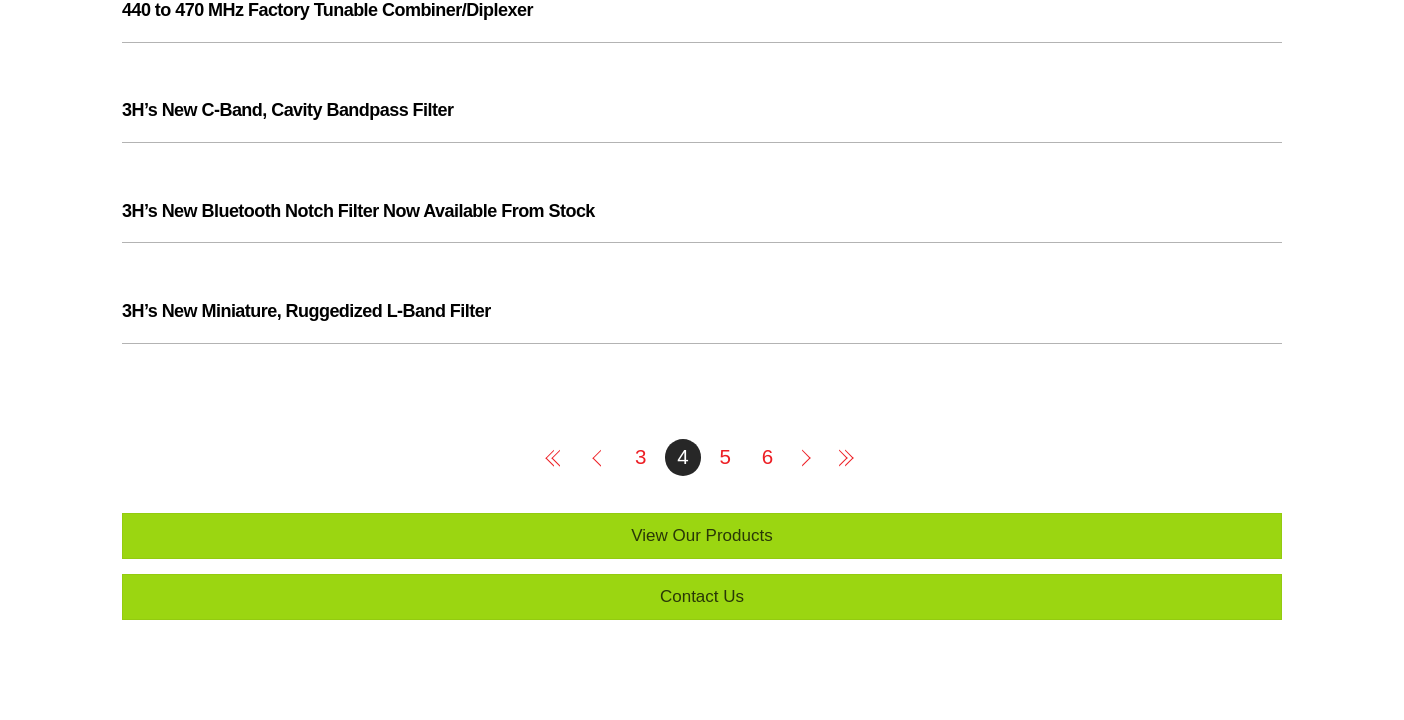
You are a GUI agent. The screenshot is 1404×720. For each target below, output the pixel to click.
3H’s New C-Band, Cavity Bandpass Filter (287, 110)
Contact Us (702, 596)
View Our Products (701, 535)
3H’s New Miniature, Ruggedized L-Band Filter (306, 311)
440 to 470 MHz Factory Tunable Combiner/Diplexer (327, 10)
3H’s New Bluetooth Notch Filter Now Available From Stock (358, 211)
